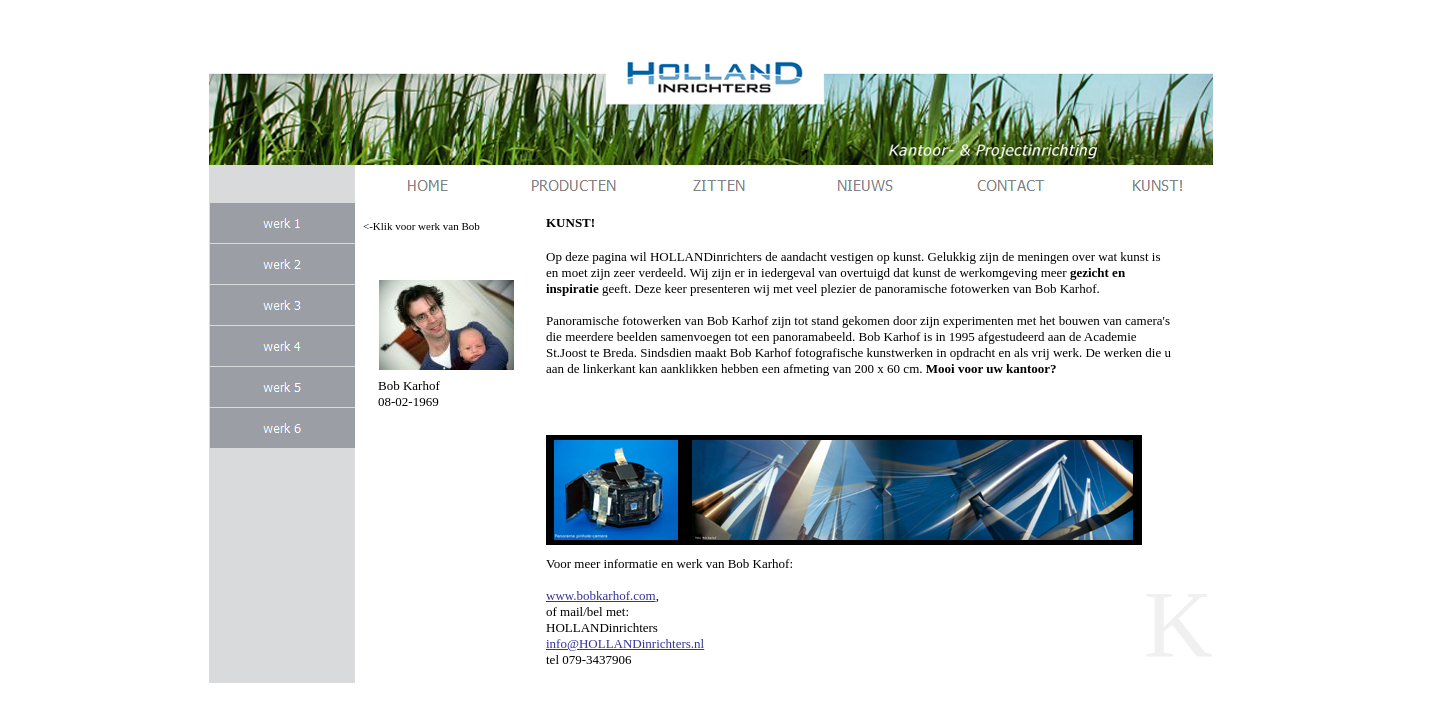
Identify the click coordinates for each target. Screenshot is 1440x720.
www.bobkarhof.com (601, 595)
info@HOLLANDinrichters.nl (625, 643)
